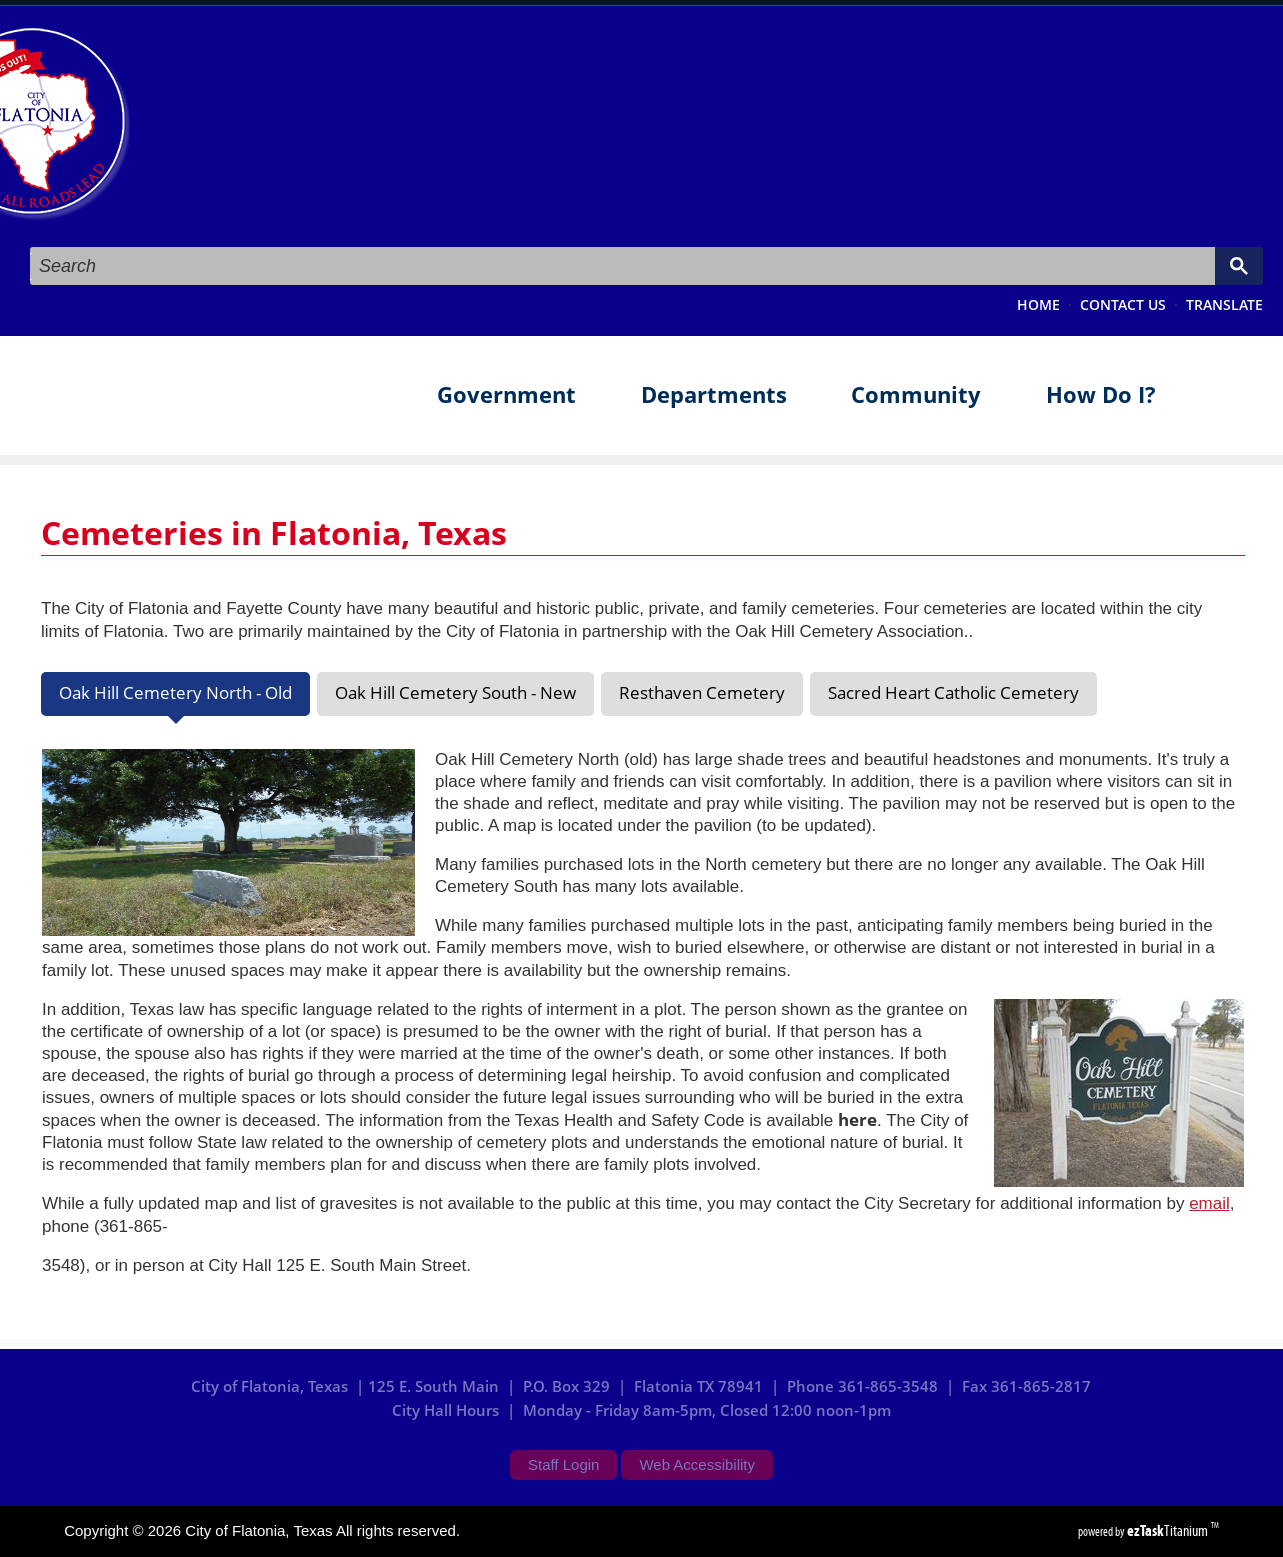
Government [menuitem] (506, 395)
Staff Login (563, 1464)
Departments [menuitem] (714, 395)
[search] (620, 267)
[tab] (175, 694)
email (1209, 1203)
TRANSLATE (1224, 305)
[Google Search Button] (1239, 266)
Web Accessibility (697, 1464)
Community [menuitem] (916, 395)
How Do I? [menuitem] (1101, 395)
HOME (1038, 305)
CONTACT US (1123, 305)
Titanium (1169, 1530)
